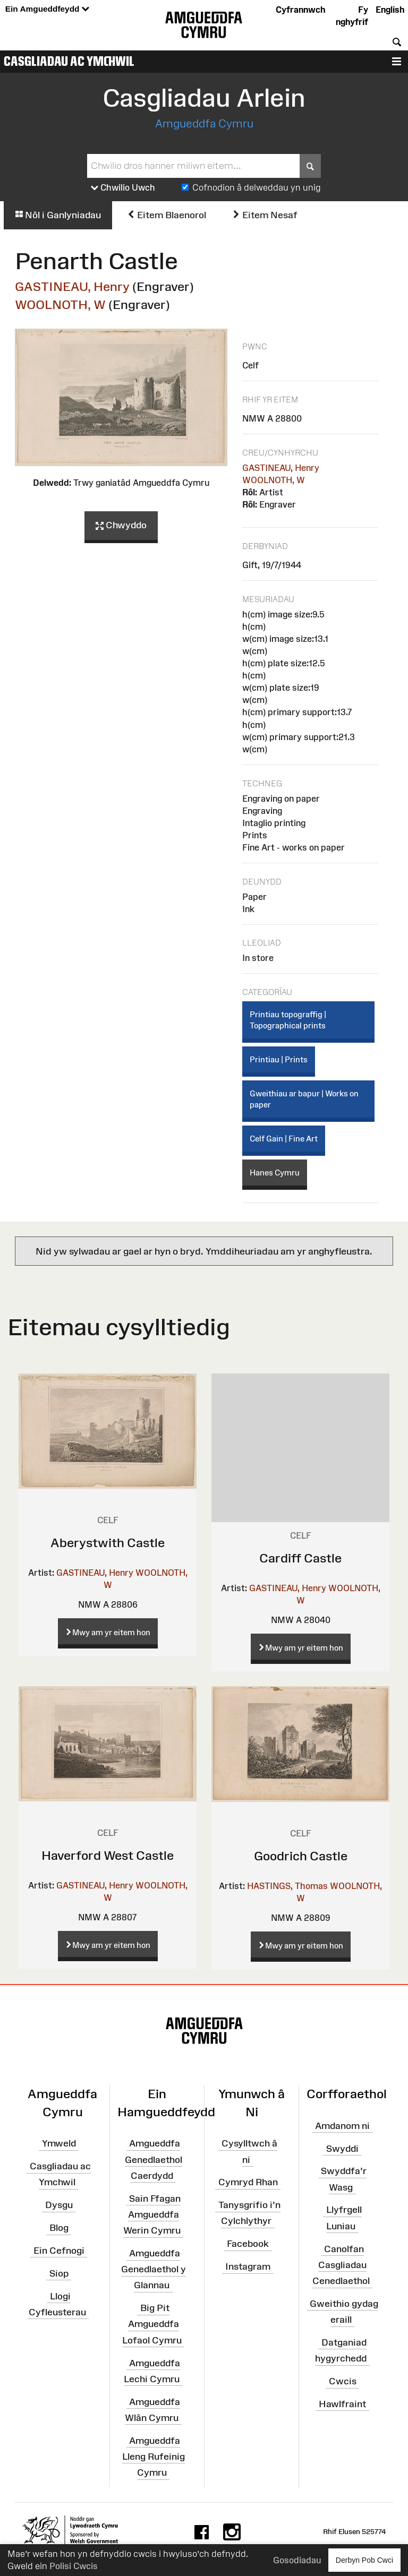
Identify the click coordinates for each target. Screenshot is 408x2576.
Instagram (247, 2266)
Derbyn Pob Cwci (364, 2559)
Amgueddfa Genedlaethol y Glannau (153, 2269)
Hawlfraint (342, 2404)
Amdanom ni (342, 2125)
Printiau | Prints (279, 1059)
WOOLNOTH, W (60, 304)
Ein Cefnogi (58, 2250)
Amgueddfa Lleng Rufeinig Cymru (153, 2456)
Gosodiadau (297, 2560)
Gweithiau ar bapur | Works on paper (304, 1099)
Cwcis (342, 2381)
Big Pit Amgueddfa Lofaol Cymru (152, 2324)
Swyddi (342, 2148)
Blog (59, 2227)
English (390, 9)
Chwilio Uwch (123, 188)
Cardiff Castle (300, 1558)
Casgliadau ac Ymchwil (69, 61)
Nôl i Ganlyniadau (58, 215)
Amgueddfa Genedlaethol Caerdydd (153, 2159)
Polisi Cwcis (73, 2566)
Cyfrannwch (300, 9)
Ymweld (59, 2143)
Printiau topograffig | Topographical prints (288, 1020)
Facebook (248, 2243)
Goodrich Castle (300, 1856)
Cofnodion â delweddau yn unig (256, 187)
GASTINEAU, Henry (72, 286)
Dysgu (59, 2205)
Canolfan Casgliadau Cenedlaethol (341, 2264)
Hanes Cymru (275, 1172)
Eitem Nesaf (265, 215)
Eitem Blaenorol (166, 215)
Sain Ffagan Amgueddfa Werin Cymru (152, 2214)
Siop (59, 2273)
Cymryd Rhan (248, 2182)
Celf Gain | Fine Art (284, 1138)
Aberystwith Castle (107, 1542)
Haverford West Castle (107, 1855)
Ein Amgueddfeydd (47, 9)
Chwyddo (121, 525)
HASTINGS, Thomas (287, 1886)
